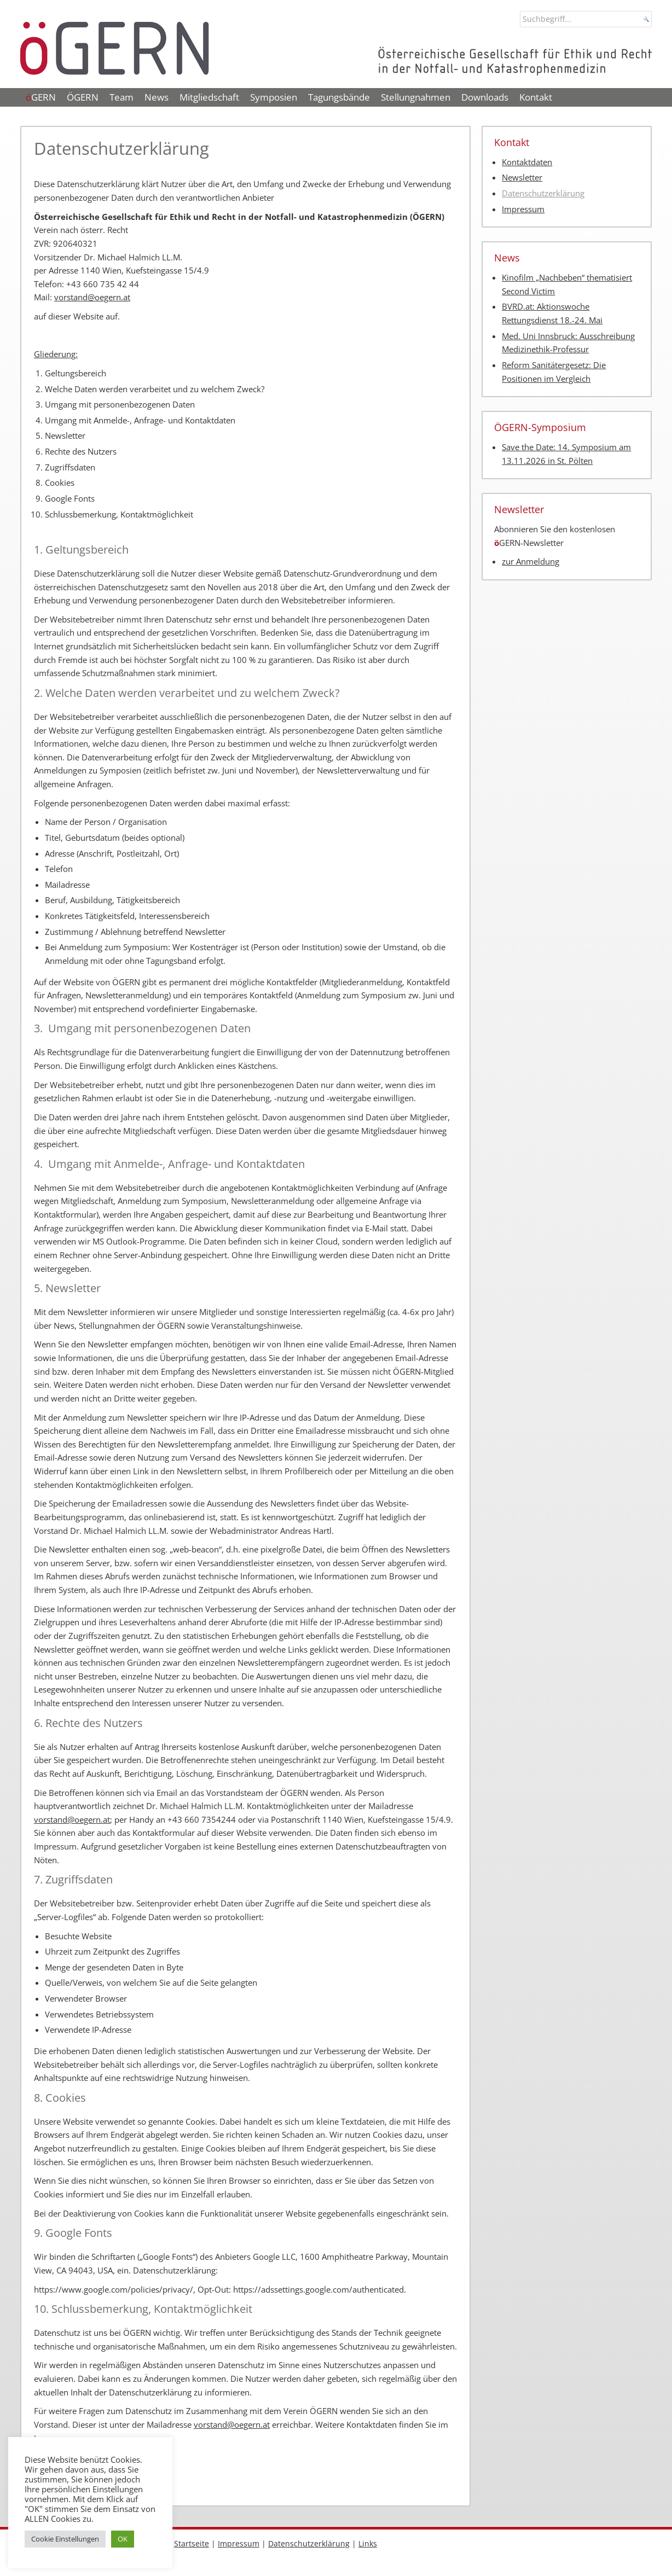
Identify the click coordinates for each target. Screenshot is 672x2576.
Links (367, 2543)
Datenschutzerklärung (543, 193)
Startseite (191, 2543)
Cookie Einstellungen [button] (65, 2539)
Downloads (484, 97)
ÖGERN (83, 97)
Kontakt (535, 97)
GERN (41, 97)
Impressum (523, 209)
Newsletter (522, 177)
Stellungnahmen (415, 97)
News (156, 97)
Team (121, 97)
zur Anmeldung (530, 561)
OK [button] (123, 2539)
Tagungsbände (339, 97)
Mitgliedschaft (209, 97)
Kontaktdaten (527, 162)
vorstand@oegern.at (92, 297)
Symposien (273, 97)
